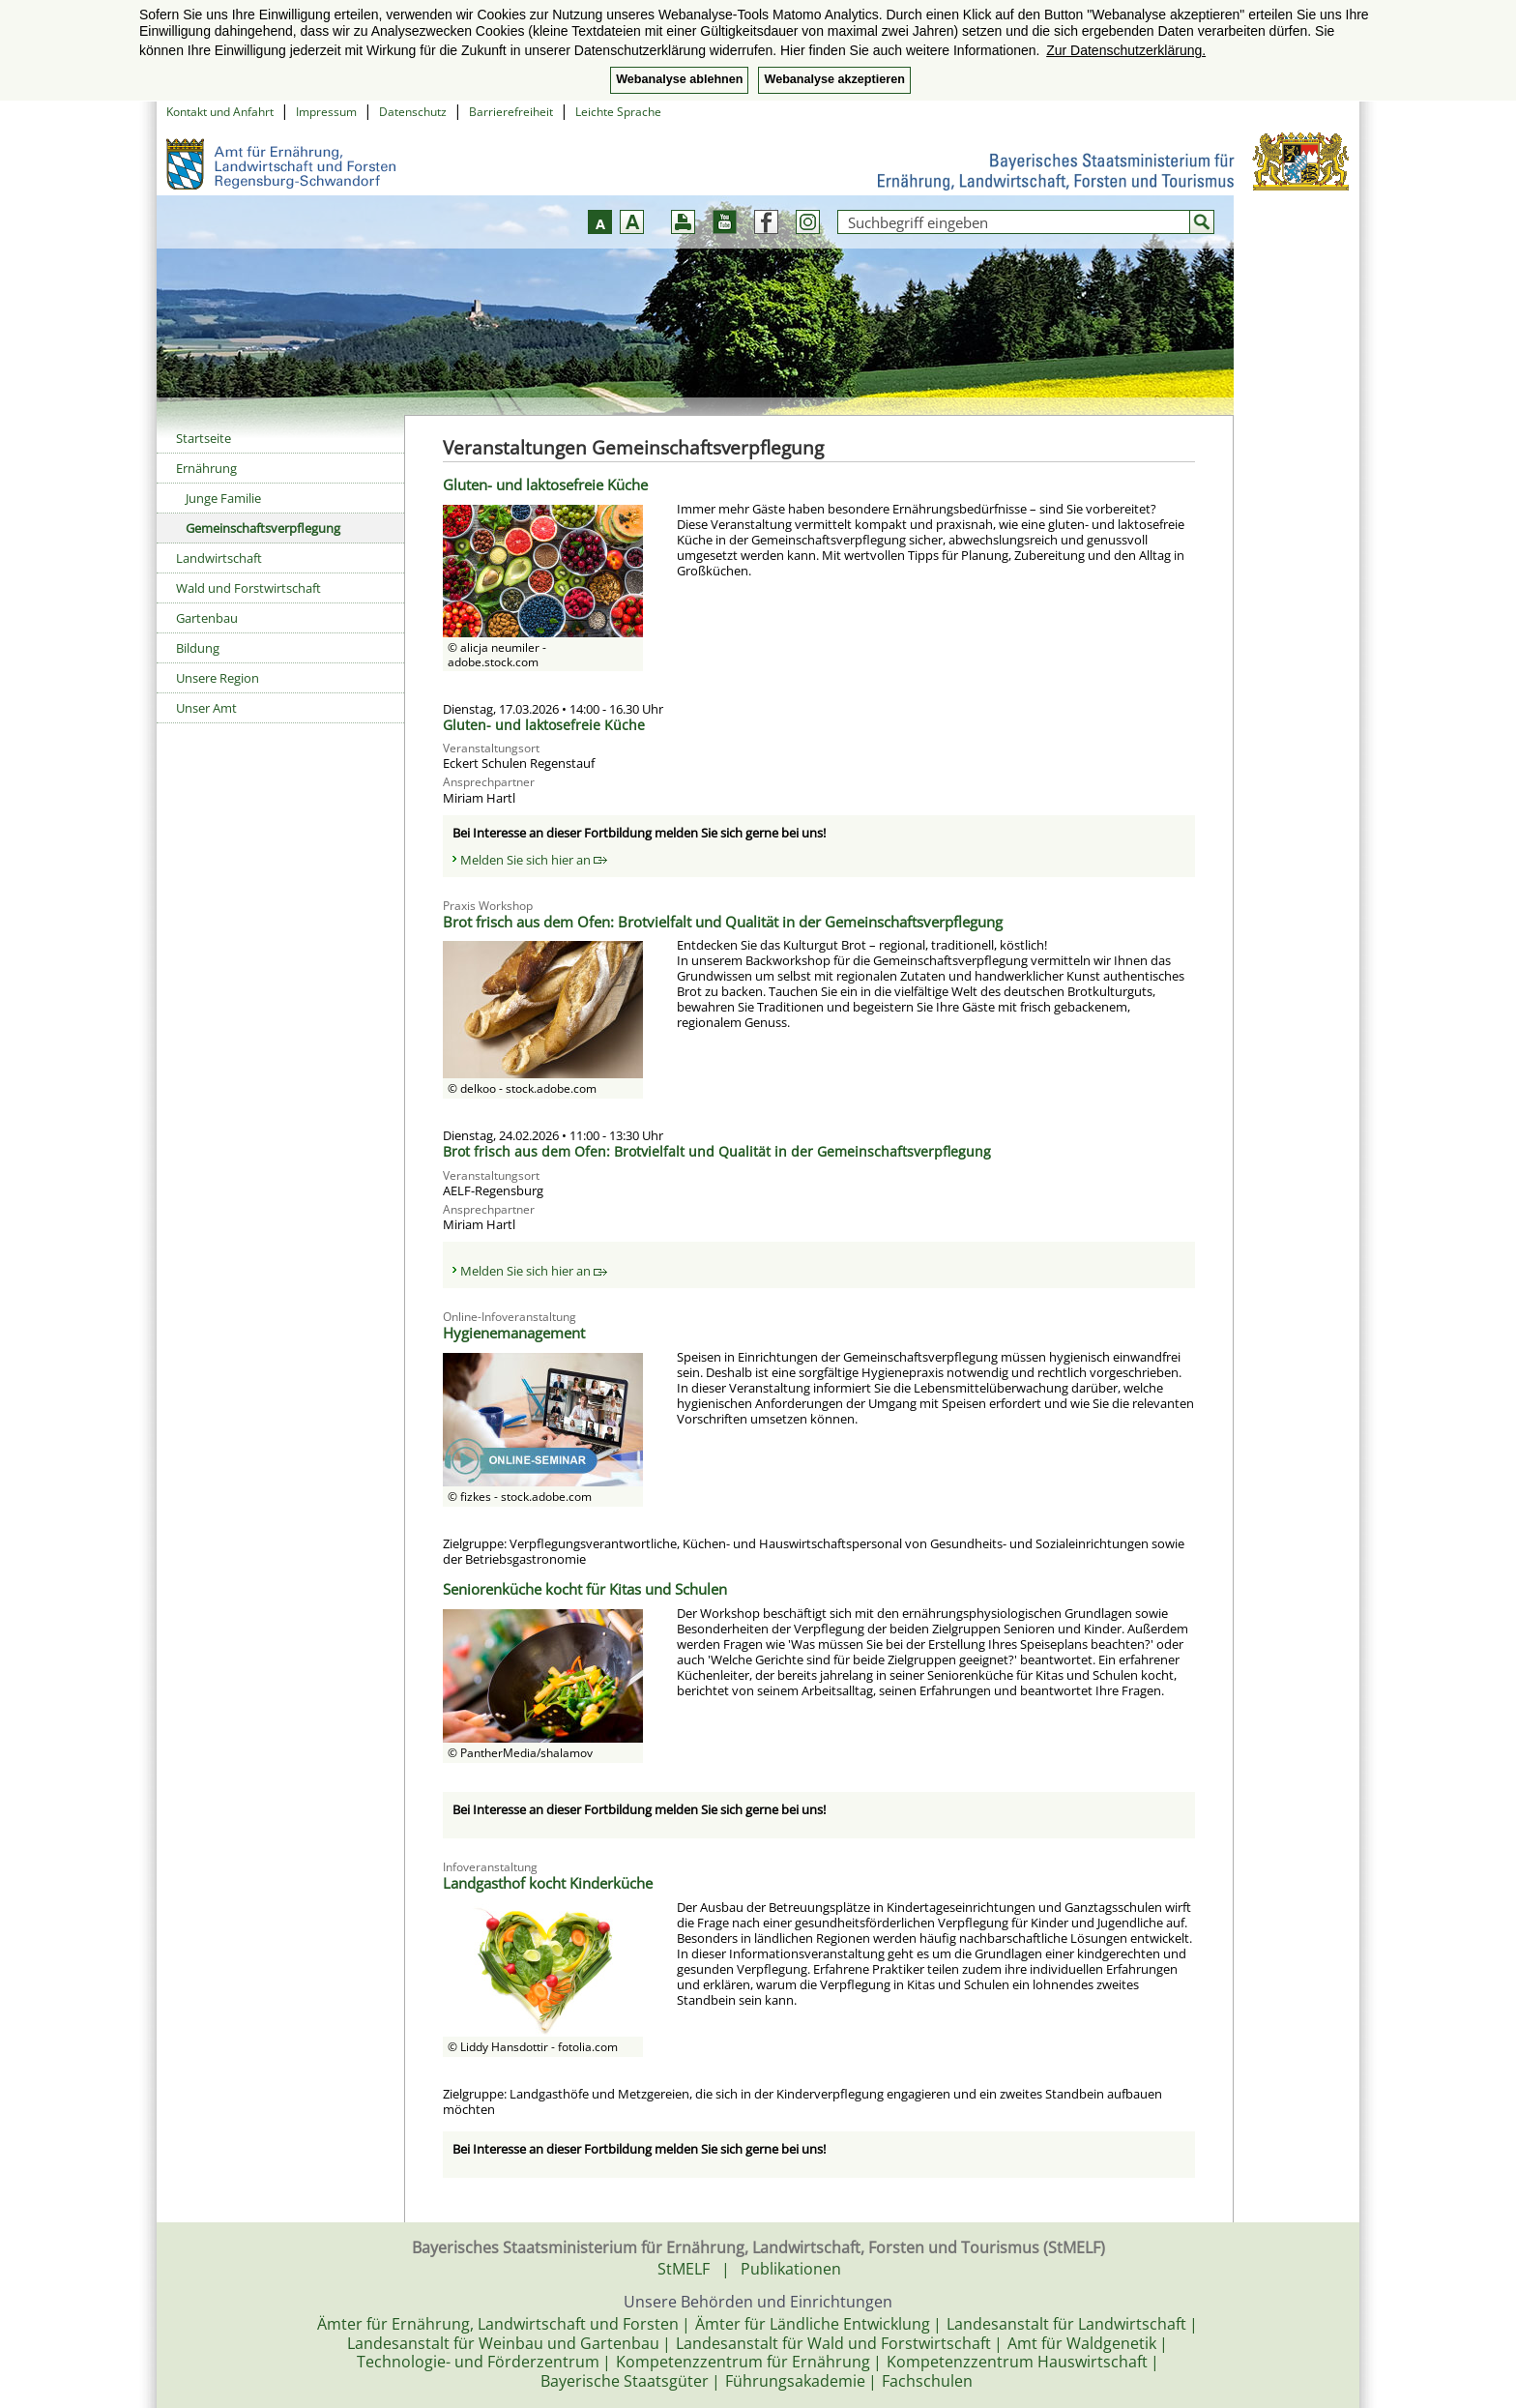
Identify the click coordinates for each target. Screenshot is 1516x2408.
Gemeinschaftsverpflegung (263, 528)
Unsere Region (217, 678)
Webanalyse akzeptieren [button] (834, 79)
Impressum (326, 111)
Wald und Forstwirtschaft (248, 588)
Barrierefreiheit (511, 111)
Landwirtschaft (219, 558)
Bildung (197, 648)
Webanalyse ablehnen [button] (679, 79)
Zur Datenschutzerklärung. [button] (1126, 50)
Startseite (203, 438)
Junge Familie (223, 498)
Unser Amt (206, 708)
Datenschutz (413, 111)
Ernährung (206, 468)
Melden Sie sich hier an (533, 859)
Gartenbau (207, 618)
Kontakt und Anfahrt (220, 111)
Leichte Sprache (618, 111)
